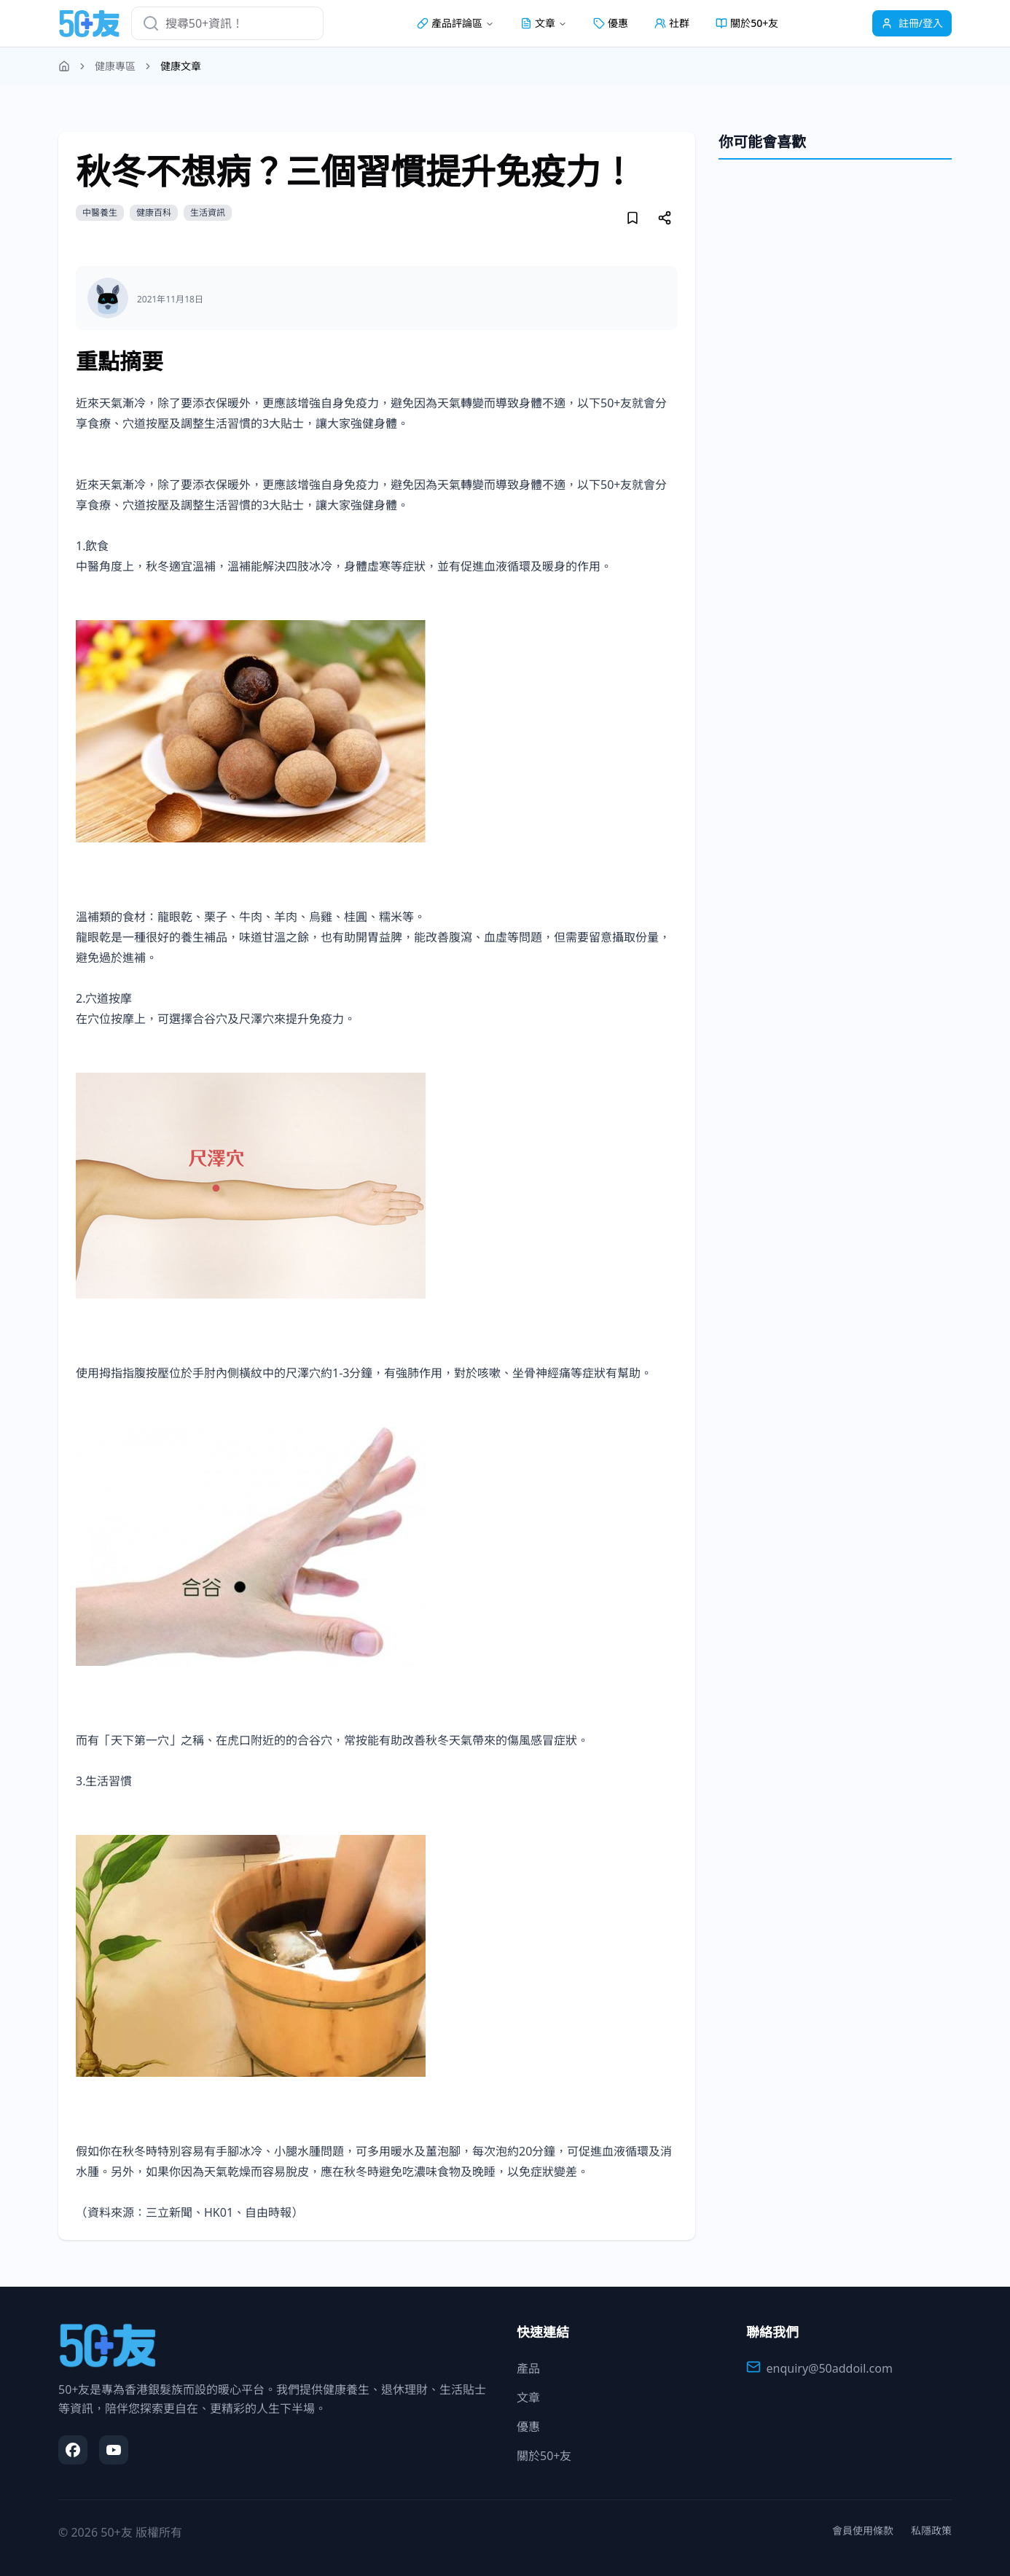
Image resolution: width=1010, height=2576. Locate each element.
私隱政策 (931, 2530)
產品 (528, 2368)
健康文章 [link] (180, 66)
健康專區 (115, 66)
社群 (671, 23)
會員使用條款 (862, 2530)
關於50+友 (747, 23)
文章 (528, 2397)
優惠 (610, 23)
